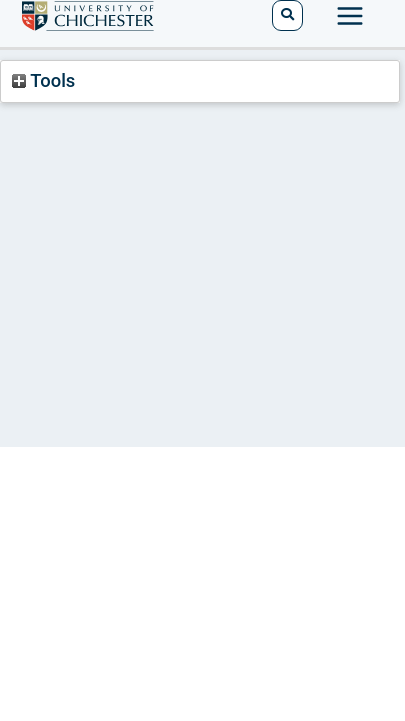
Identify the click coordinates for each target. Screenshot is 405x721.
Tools (43, 80)
